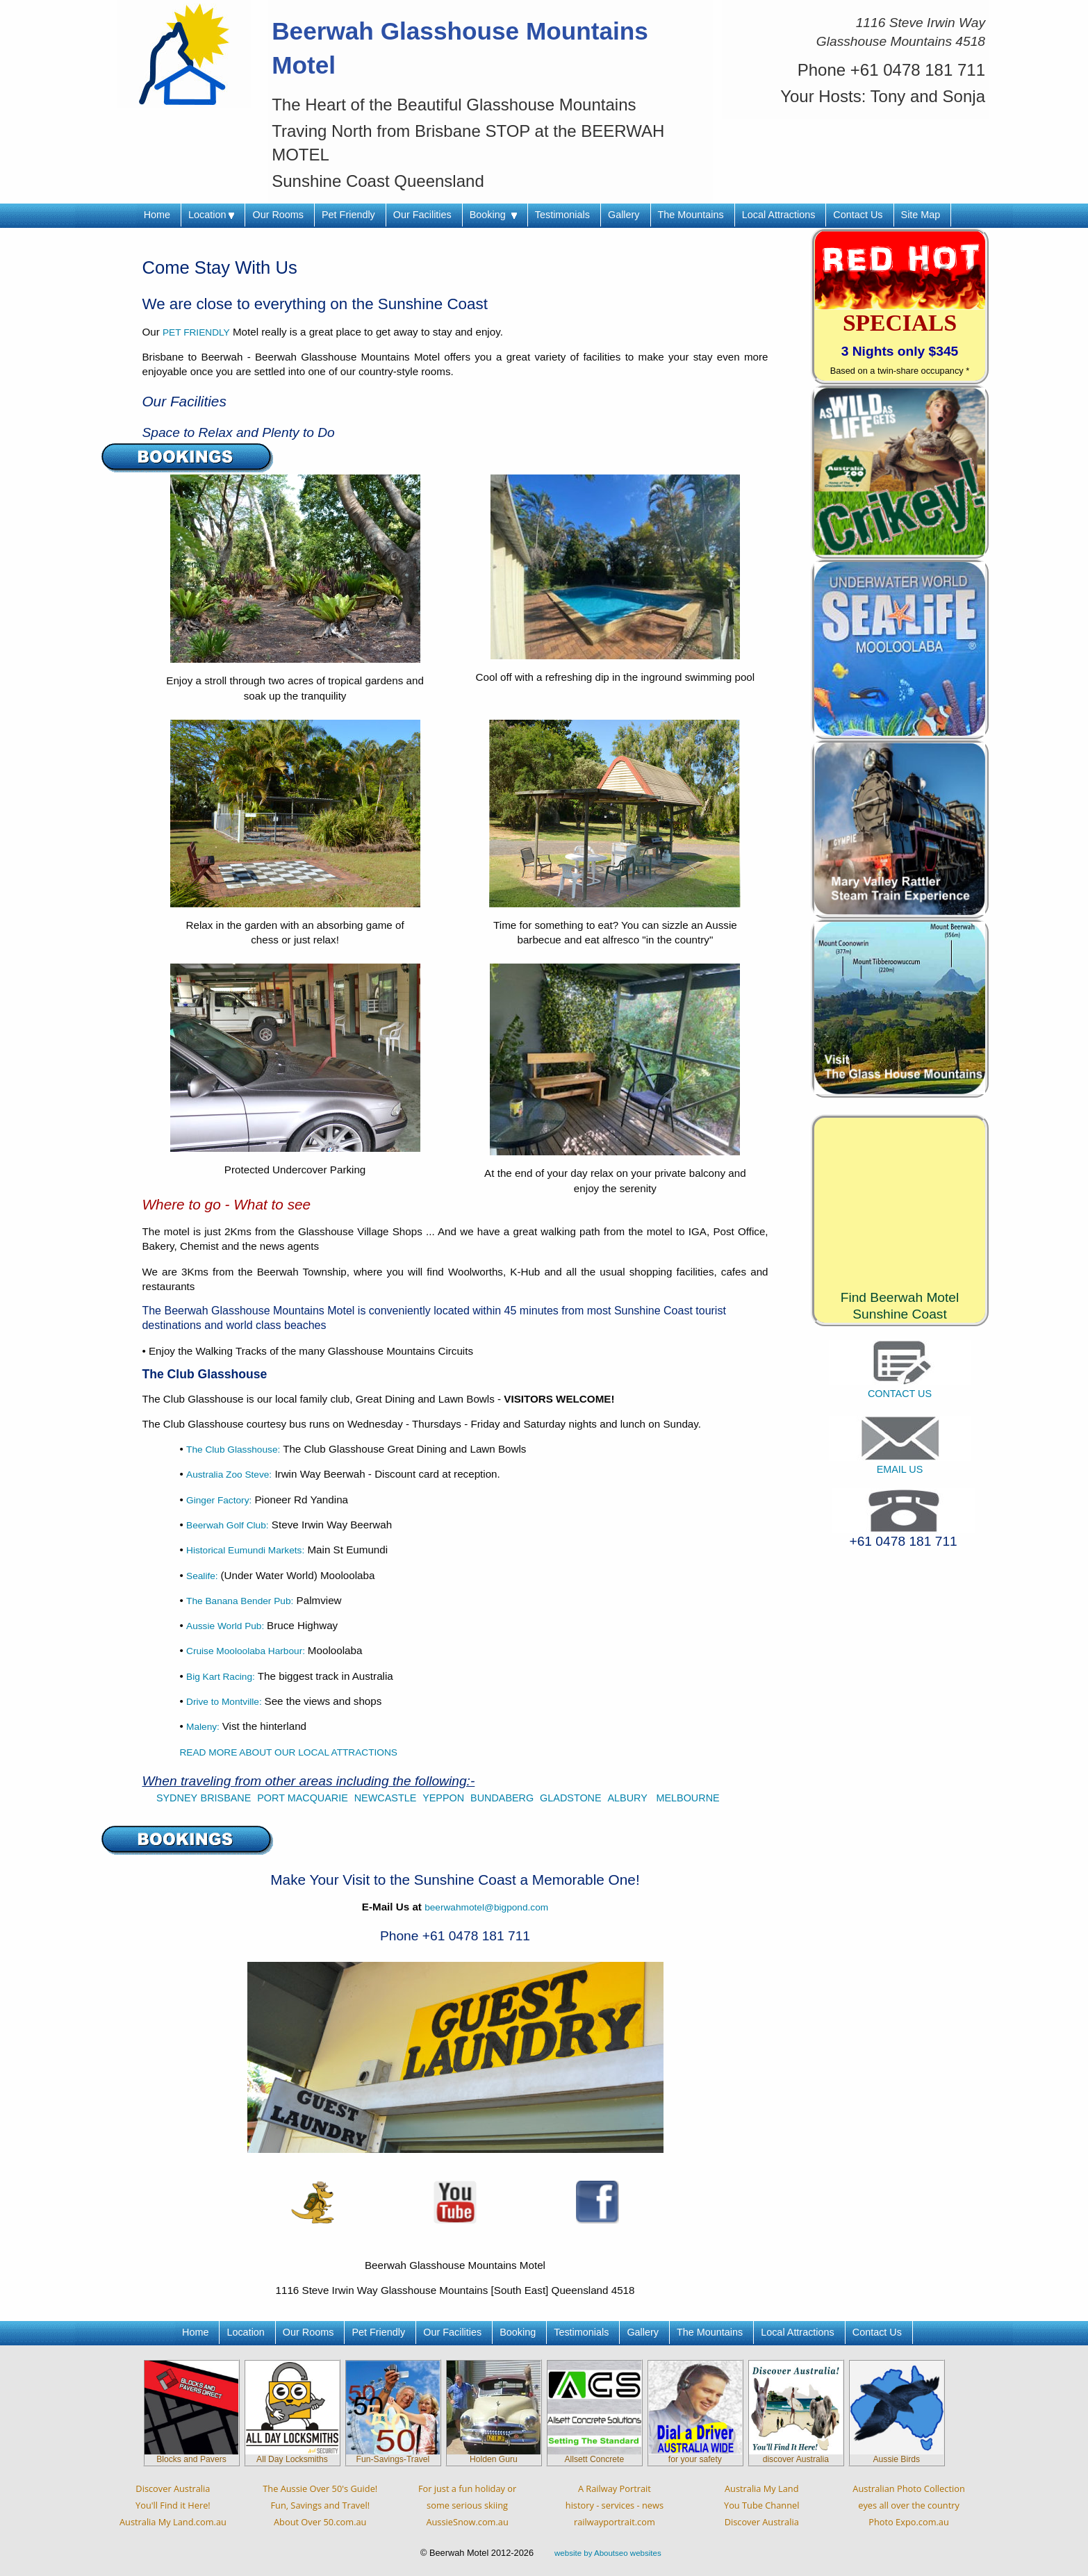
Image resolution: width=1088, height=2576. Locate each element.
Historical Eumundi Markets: (245, 1550)
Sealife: (203, 1576)
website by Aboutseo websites (607, 2553)
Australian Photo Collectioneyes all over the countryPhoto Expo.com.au (908, 2505)
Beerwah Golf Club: (227, 1525)
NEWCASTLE (385, 1797)
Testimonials (562, 214)
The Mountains (691, 214)
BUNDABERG (502, 1797)
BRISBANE (226, 1797)
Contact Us (857, 214)
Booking (493, 214)
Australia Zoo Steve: (229, 1474)
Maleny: (204, 1727)
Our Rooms (278, 214)
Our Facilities (422, 214)
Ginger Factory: (219, 1500)
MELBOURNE (687, 1797)
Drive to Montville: (225, 1701)
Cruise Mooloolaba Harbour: (247, 1651)
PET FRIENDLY (196, 332)
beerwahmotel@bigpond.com (486, 1907)
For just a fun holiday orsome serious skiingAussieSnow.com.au (467, 2505)
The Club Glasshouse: (234, 1449)
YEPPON (443, 1797)
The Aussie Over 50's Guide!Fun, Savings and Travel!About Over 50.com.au (320, 2505)
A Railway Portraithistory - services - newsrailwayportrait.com (614, 2505)
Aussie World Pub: (226, 1626)
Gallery (624, 214)
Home (157, 214)
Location (211, 214)
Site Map (921, 214)
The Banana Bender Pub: (239, 1601)
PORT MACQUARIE (302, 1797)
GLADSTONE (571, 1797)
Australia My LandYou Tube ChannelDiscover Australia (761, 2505)
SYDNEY (176, 1797)
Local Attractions (779, 214)
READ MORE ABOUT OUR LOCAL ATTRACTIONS (289, 1752)
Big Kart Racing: (220, 1676)
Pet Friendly (348, 214)
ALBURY (629, 1797)
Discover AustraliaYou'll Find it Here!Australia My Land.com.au (172, 2505)
